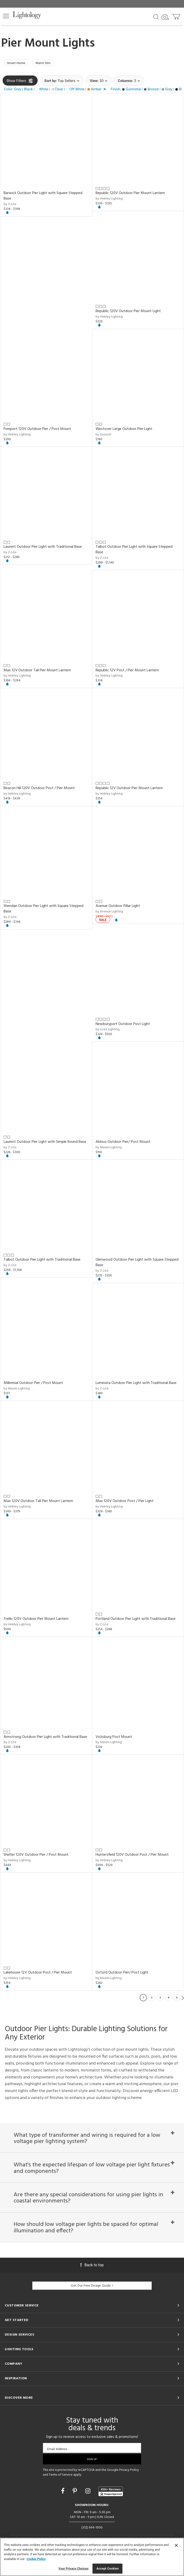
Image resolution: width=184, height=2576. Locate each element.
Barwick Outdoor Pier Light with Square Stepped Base (43, 197)
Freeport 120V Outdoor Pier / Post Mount (37, 430)
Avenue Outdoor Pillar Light (118, 907)
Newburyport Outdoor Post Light (123, 1025)
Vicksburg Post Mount (114, 1738)
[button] (6, 16)
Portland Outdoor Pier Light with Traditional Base (136, 1620)
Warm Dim (48, 63)
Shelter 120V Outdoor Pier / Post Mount (36, 1856)
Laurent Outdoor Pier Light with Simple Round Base (45, 1143)
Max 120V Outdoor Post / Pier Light (125, 1502)
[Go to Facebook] (63, 2505)
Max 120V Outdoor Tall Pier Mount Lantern (38, 1502)
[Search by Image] (165, 17)
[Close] (176, 2545)
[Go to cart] (176, 16)
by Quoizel (103, 436)
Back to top (92, 2280)
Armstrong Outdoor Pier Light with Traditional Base (45, 1738)
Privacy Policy (129, 2485)
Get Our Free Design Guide (92, 2300)
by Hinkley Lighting (109, 200)
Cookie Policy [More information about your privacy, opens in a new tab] (36, 2559)
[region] (92, 2557)
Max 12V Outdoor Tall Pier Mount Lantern (37, 671)
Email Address (57, 2464)
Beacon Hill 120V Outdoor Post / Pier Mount (39, 789)
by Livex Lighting (108, 1031)
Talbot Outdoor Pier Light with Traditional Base (42, 1261)
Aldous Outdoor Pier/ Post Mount (123, 1143)
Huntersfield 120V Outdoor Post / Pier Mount (132, 1856)
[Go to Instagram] (88, 2505)
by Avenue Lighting (109, 913)
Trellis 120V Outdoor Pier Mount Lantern (36, 1620)
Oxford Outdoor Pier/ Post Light (122, 1974)
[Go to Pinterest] (75, 2505)
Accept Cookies (107, 2568)
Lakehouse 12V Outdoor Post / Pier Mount (38, 1974)
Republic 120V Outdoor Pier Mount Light (128, 312)
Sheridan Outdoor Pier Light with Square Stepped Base (43, 910)
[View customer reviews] (110, 2506)
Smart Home (18, 63)
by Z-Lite (10, 205)
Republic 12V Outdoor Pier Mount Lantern (129, 789)
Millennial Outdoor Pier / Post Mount (33, 1384)
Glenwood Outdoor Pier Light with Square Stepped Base (137, 1264)
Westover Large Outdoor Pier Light (124, 430)
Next (183, 1999)
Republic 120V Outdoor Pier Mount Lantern (130, 194)
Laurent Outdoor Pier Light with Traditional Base (43, 548)
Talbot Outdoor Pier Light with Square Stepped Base (134, 551)
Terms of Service (61, 2489)
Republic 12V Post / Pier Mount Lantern (127, 671)
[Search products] (156, 16)
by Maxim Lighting (109, 1148)
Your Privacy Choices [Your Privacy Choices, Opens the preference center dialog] (73, 2568)
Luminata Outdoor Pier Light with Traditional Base (136, 1384)
